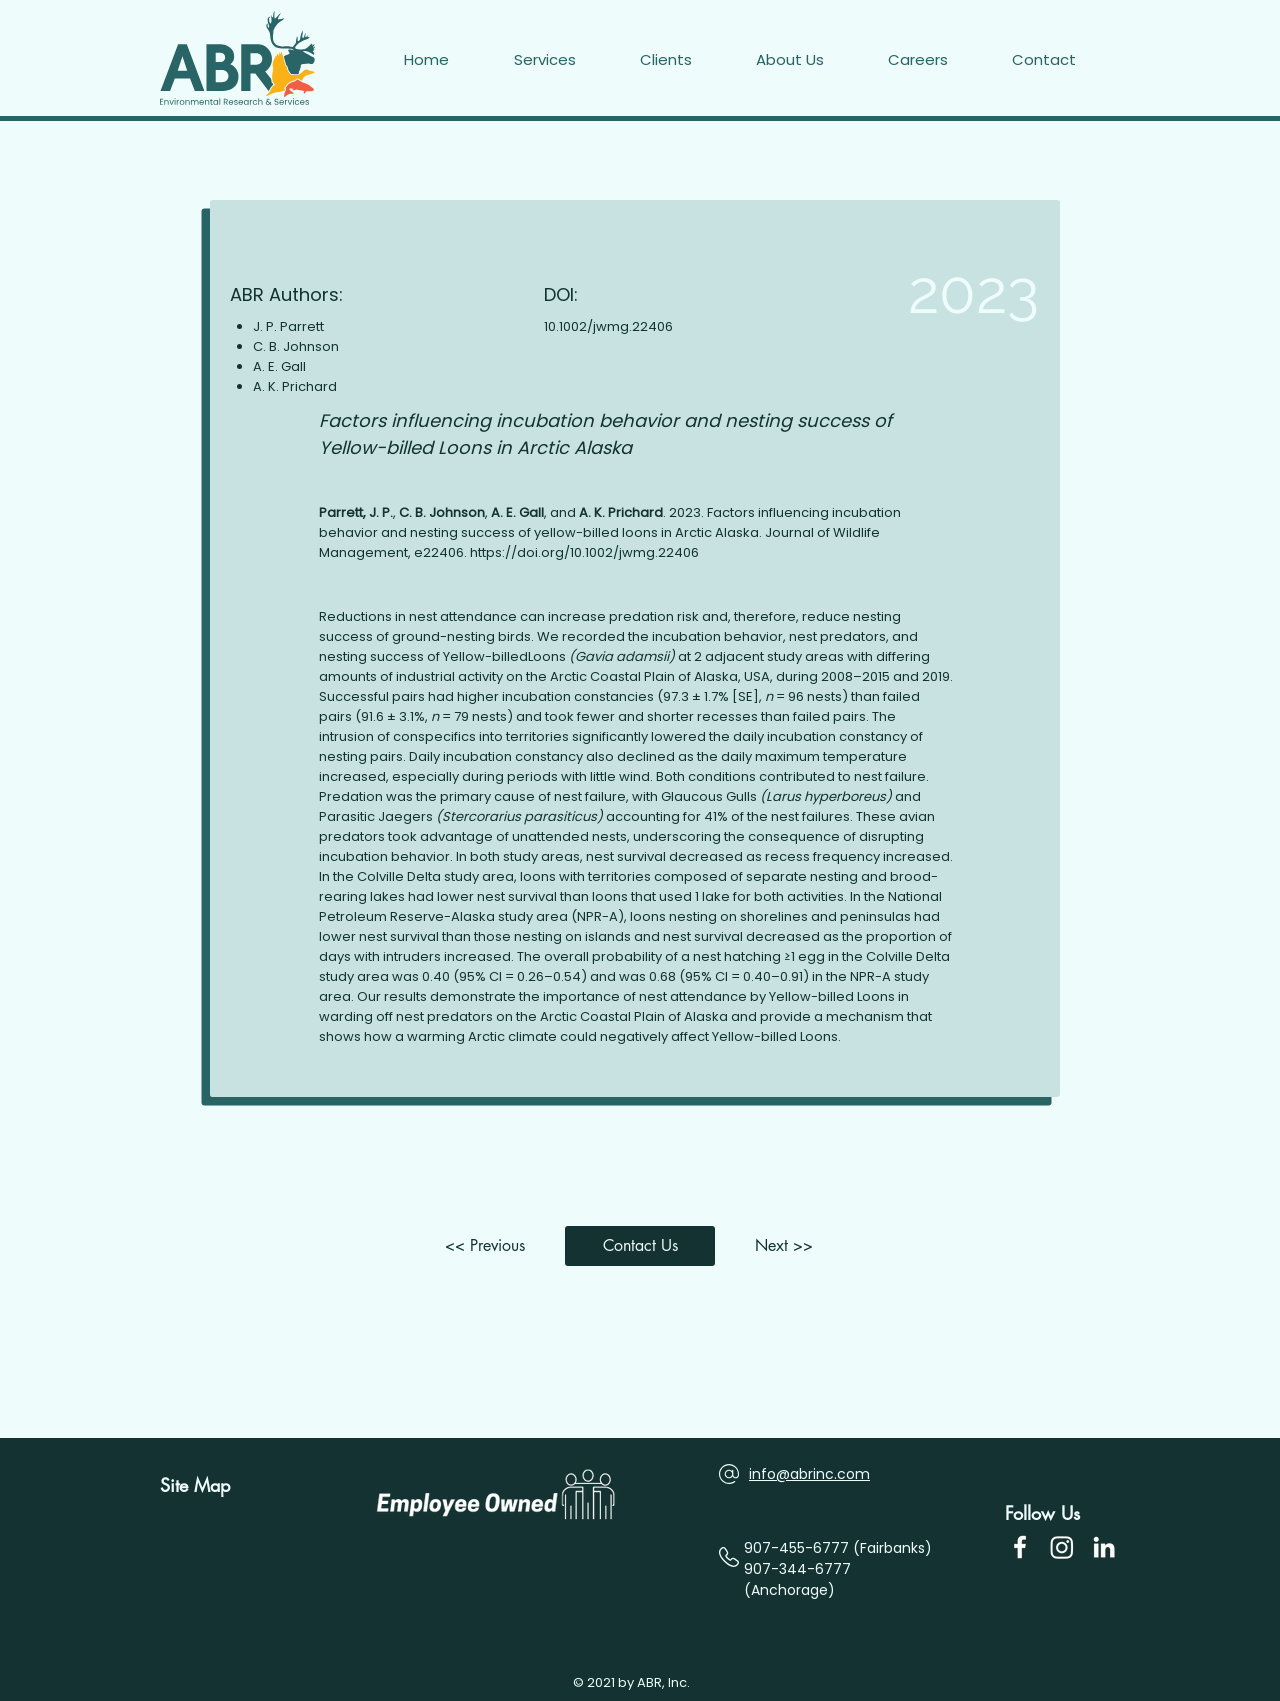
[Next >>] (790, 1246)
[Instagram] (1062, 1547)
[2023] (923, 292)
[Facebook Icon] (1020, 1547)
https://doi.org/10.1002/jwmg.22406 (584, 552)
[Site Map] (202, 1486)
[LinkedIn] (1104, 1547)
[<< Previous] (490, 1246)
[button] (1066, 60)
